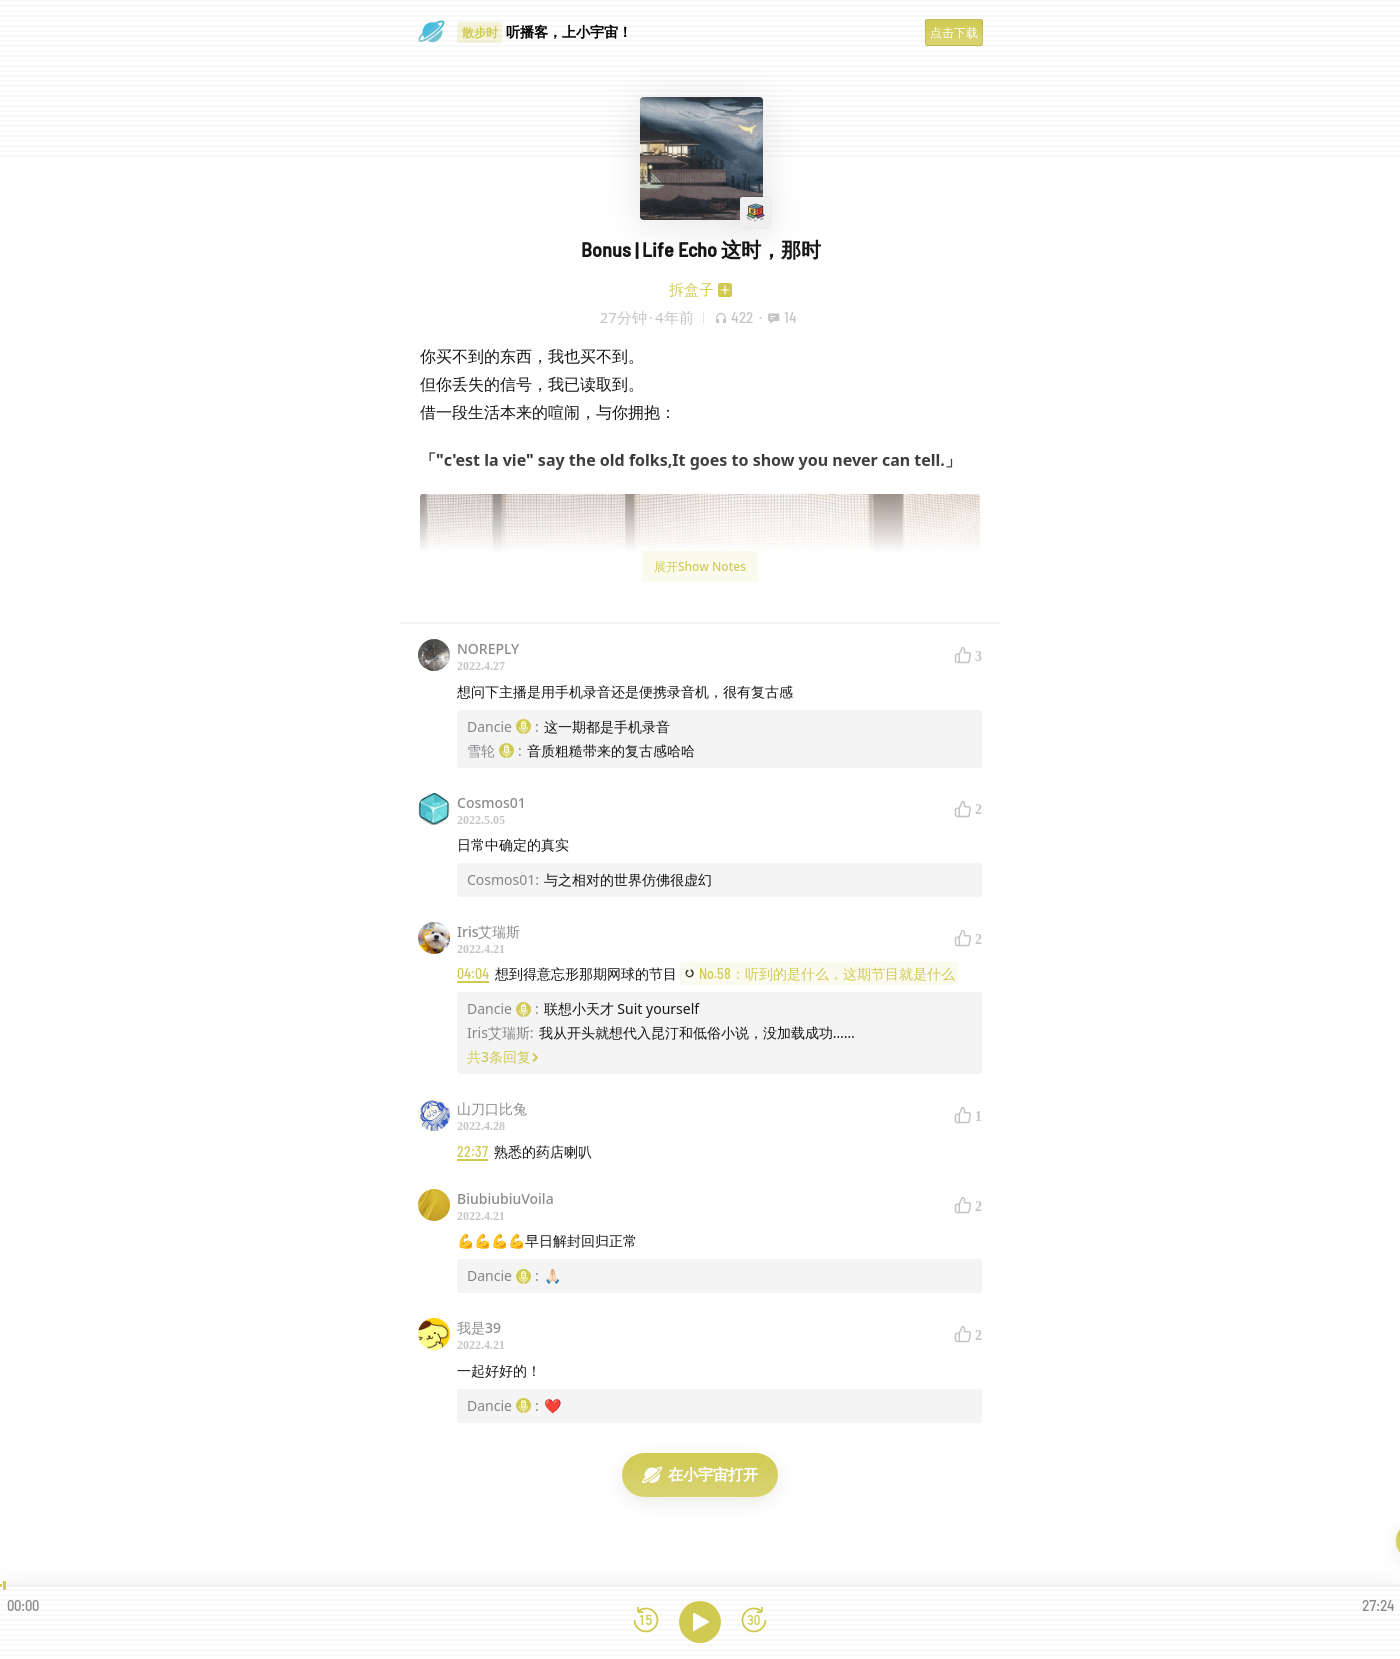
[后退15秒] (646, 1621)
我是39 (479, 1327)
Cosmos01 (491, 802)
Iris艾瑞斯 (488, 931)
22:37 (472, 1151)
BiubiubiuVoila (505, 1198)
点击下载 (954, 32)
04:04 (473, 973)
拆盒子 (691, 289)
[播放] (700, 1622)
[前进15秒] (754, 1621)
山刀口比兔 (492, 1108)
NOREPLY (488, 648)
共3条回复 (503, 1056)
